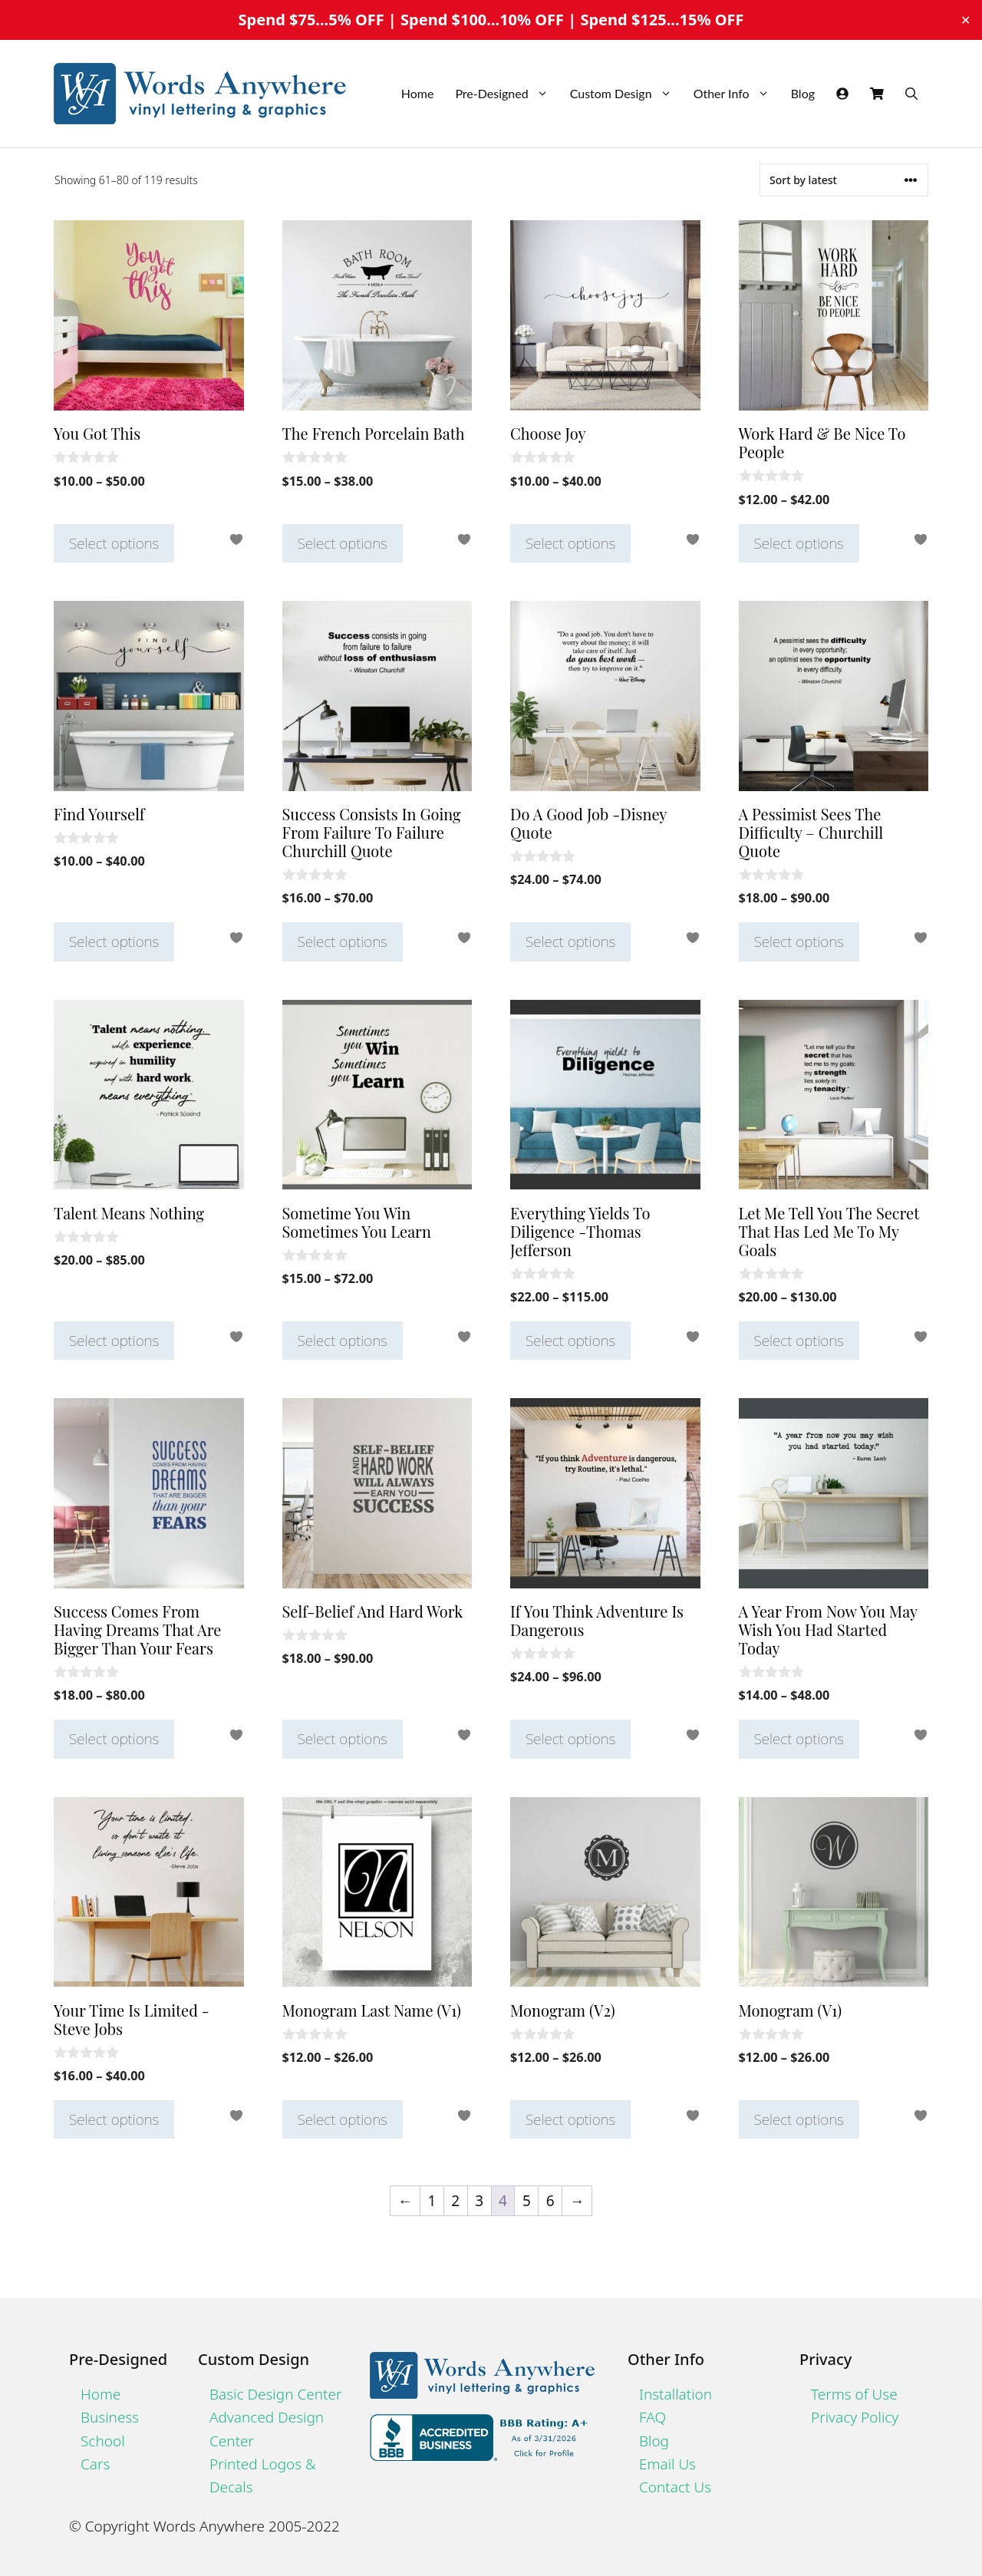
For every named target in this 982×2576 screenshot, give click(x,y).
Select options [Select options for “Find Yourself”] (114, 942)
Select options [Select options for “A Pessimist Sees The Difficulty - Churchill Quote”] (799, 942)
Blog (803, 93)
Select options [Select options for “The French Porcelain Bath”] (342, 543)
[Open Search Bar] (911, 93)
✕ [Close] (965, 20)
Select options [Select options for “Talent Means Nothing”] (114, 1341)
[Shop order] (844, 179)
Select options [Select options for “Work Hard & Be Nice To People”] (799, 543)
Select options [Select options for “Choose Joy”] (570, 543)
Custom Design (626, 93)
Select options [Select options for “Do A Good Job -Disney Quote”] (570, 942)
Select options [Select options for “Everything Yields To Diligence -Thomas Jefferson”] (570, 1341)
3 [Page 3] (479, 2201)
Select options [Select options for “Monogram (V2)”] (570, 2119)
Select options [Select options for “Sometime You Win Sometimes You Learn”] (342, 1341)
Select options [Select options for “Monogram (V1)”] (799, 2119)
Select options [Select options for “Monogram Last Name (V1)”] (342, 2119)
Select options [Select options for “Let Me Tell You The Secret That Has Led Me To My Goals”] (799, 1341)
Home (417, 93)
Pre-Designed (507, 93)
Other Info (737, 93)
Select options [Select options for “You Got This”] (114, 543)
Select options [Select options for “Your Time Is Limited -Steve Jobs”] (114, 2119)
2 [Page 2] (455, 2201)
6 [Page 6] (550, 2201)
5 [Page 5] (526, 2201)
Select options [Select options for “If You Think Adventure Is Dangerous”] (570, 1739)
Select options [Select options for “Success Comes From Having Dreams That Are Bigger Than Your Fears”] (114, 1739)
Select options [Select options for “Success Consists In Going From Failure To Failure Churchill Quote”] (342, 942)
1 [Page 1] (431, 2201)
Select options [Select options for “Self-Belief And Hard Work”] (342, 1739)
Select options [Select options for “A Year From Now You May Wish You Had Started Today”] (799, 1739)
